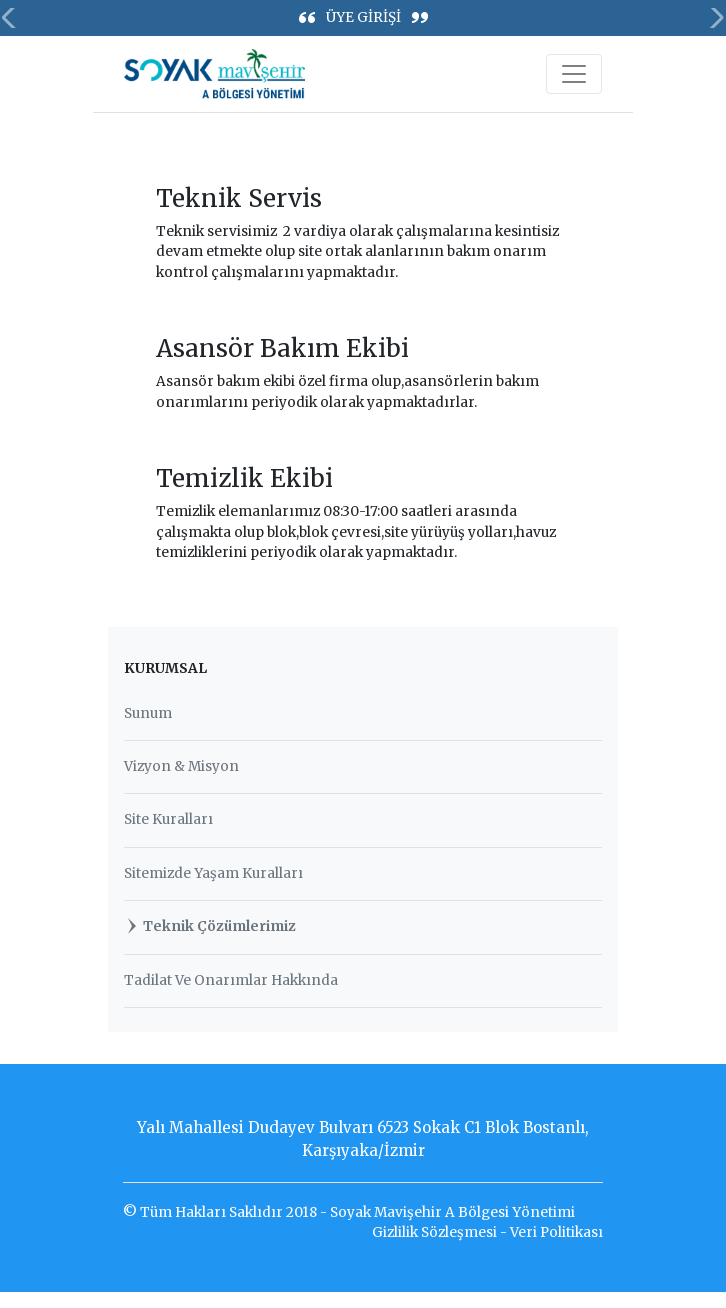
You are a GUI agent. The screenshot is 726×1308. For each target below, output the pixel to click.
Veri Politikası (556, 1232)
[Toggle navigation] (574, 74)
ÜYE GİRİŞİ (363, 17)
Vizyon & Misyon (181, 766)
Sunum (148, 713)
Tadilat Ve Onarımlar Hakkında (231, 980)
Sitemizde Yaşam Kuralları (213, 873)
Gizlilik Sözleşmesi (434, 1232)
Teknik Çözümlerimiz (210, 926)
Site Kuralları (168, 819)
